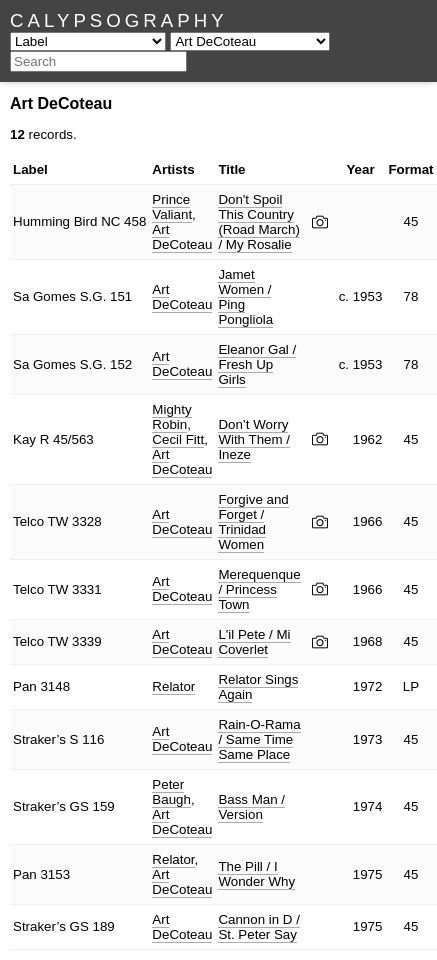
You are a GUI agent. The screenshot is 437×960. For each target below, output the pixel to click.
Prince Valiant (172, 207)
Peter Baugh (171, 792)
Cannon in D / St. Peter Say (259, 927)
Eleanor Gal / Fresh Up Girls (257, 364)
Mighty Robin (171, 417)
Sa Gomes (44, 296)
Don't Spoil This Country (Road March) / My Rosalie (258, 222)
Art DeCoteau (182, 237)
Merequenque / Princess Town (259, 589)
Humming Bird (55, 221)
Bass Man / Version (251, 807)
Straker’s (39, 739)
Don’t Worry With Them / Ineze (254, 439)
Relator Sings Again (258, 687)
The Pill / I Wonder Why (256, 874)
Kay (24, 439)
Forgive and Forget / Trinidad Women (253, 522)
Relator (173, 686)
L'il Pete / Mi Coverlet (254, 642)
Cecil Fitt (178, 439)
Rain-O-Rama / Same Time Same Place (259, 739)
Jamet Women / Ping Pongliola (245, 297)
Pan (25, 686)
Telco (28, 521)
